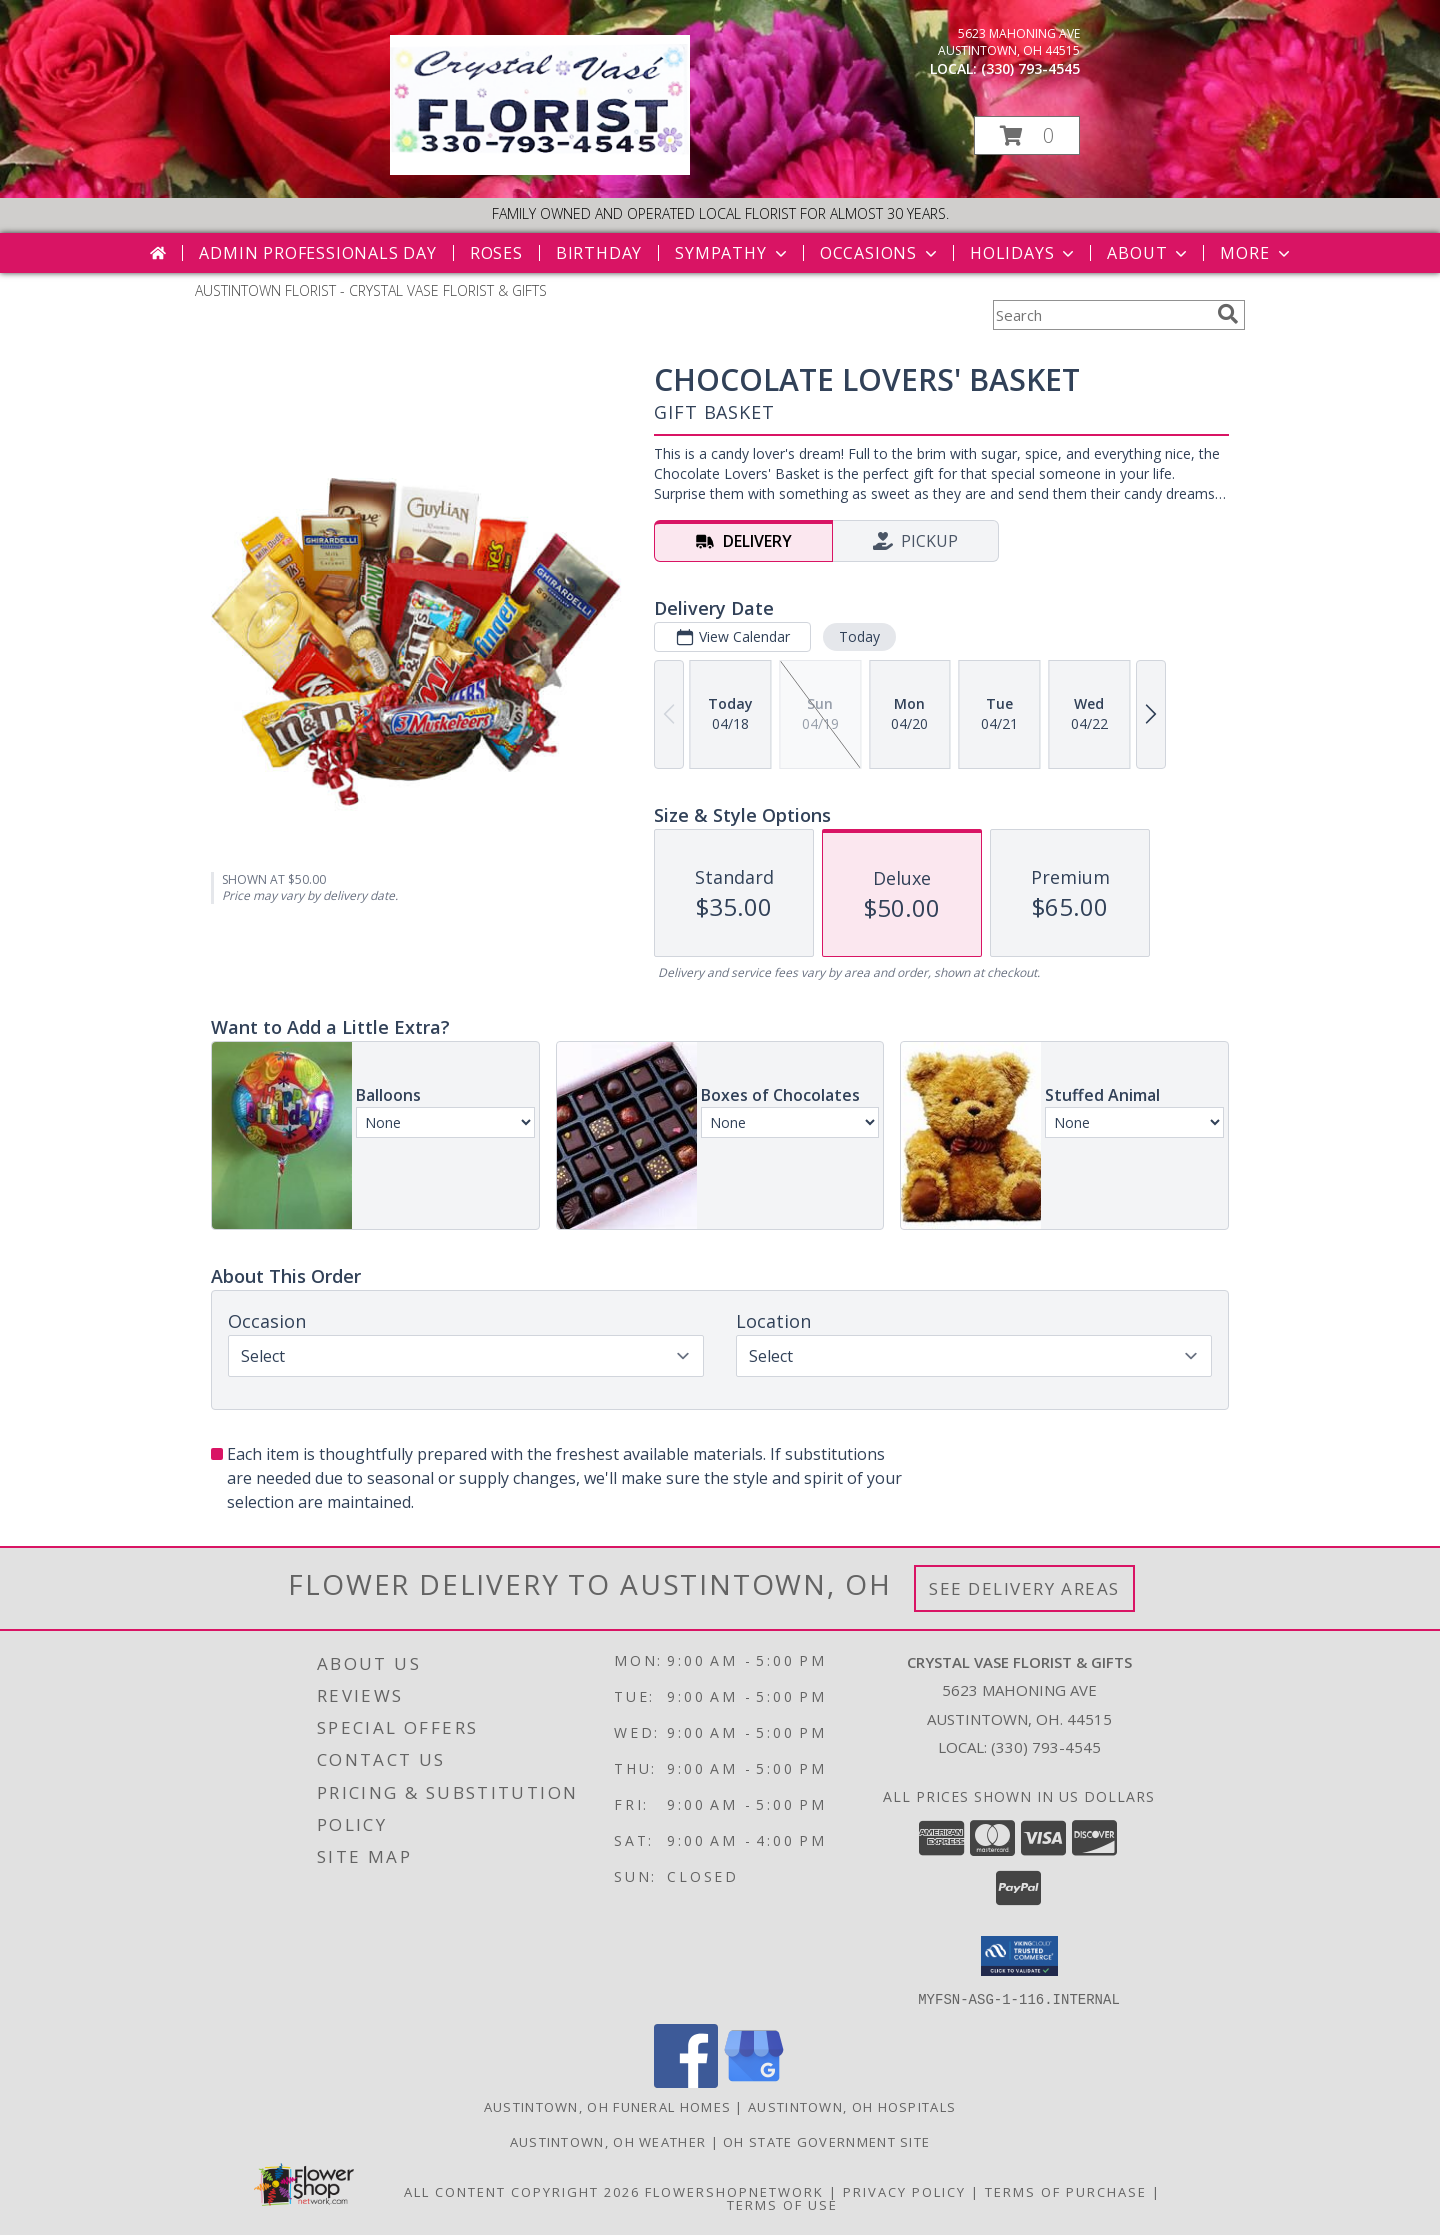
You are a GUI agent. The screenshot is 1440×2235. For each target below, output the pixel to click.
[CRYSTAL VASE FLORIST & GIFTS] (540, 169)
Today (859, 636)
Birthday (599, 253)
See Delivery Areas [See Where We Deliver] (1024, 1588)
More (1256, 253)
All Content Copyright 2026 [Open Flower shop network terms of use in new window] (522, 2191)
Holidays (1024, 253)
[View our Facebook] (686, 2081)
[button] (1027, 135)
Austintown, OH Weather (608, 2141)
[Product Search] (1101, 315)
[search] (1228, 314)
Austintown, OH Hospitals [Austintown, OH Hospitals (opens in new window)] (852, 2106)
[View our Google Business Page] (754, 2081)
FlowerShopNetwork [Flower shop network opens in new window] (734, 2191)
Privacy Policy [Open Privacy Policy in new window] (904, 2191)
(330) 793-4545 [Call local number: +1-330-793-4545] (1030, 68)
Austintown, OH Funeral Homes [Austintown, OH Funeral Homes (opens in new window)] (607, 2106)
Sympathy (732, 253)
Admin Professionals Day (317, 253)
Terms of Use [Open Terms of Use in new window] (782, 2204)
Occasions (880, 253)
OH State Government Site (826, 2141)
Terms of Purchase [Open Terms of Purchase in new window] (1066, 2191)
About (1149, 253)
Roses (496, 253)
